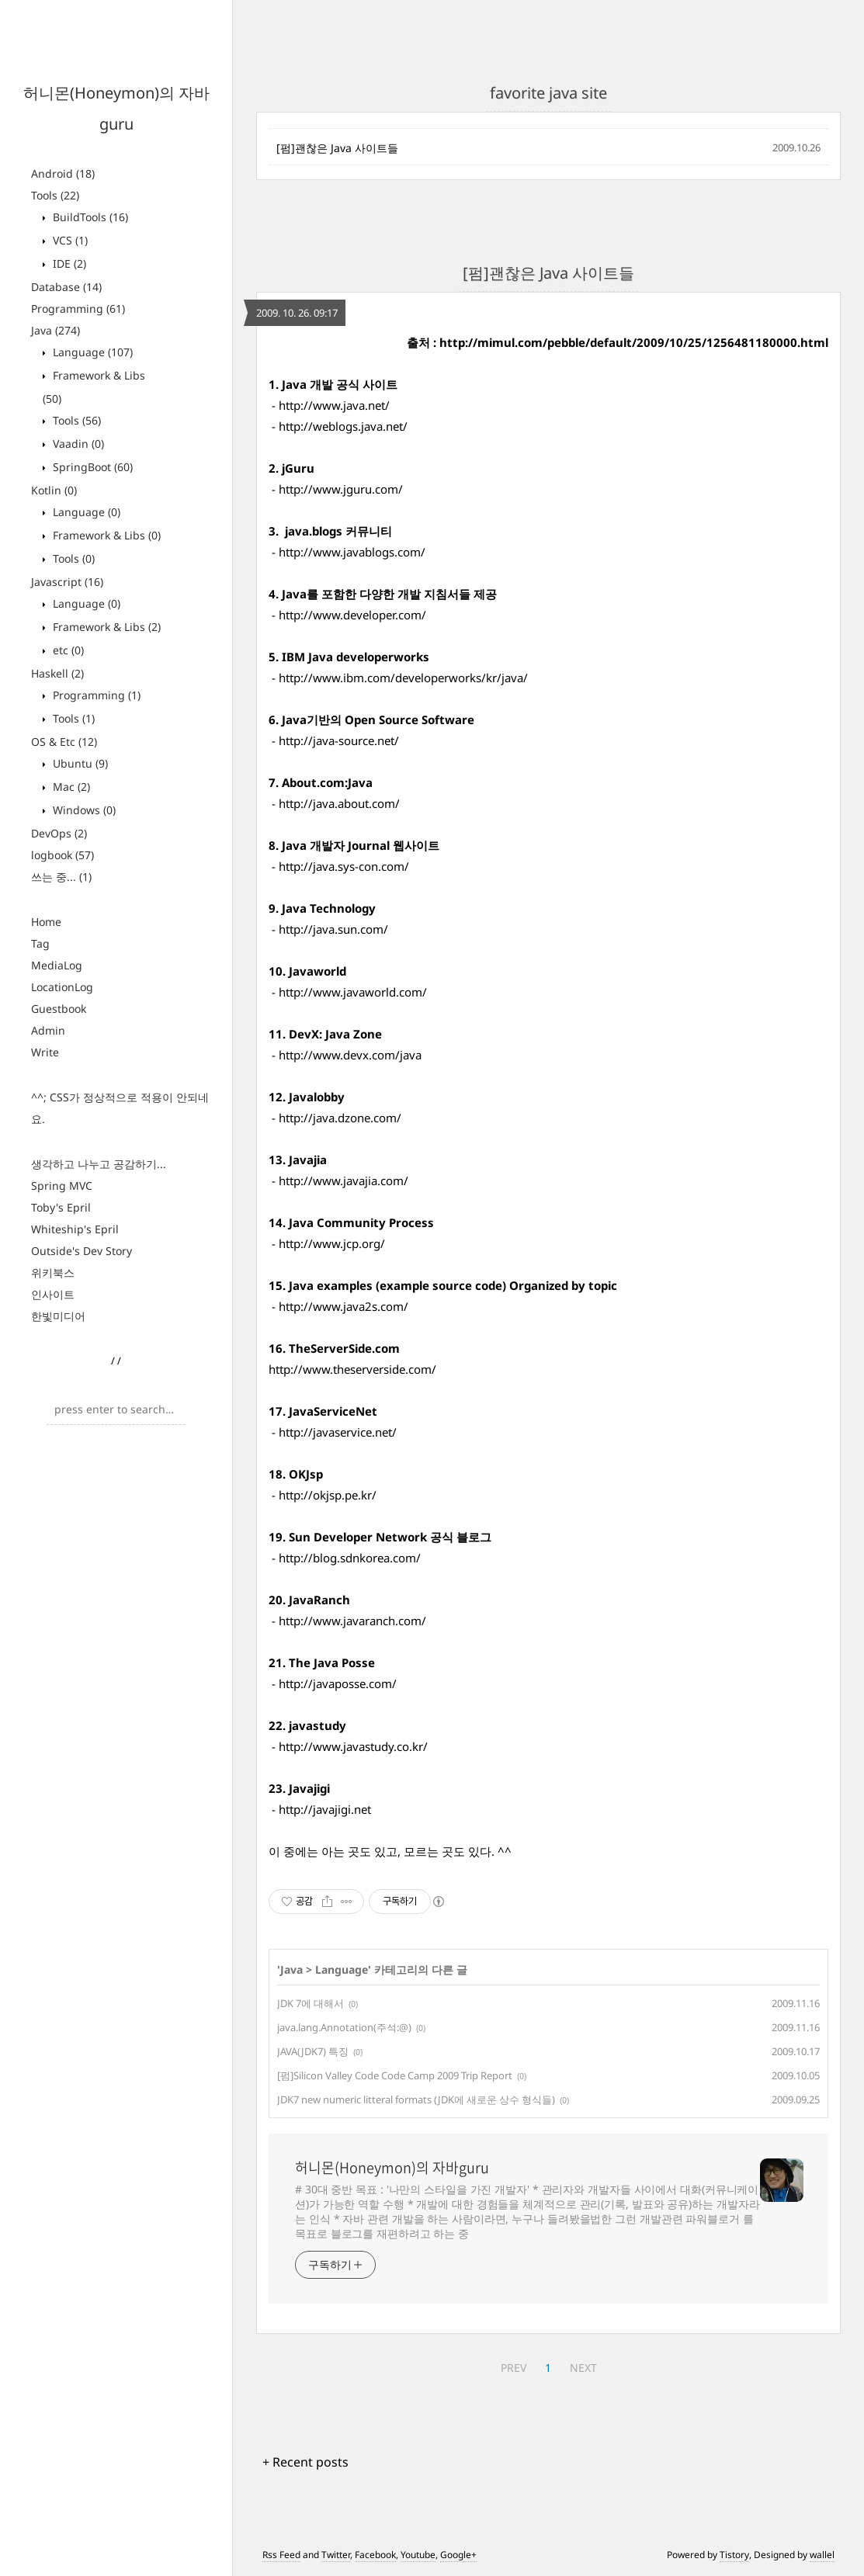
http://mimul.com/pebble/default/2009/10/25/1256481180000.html (633, 342)
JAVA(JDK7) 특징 (313, 2051)
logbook (62, 855)
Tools (55, 195)
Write (45, 1052)
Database (66, 286)
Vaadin (77, 443)
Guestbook (58, 1008)
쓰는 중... (61, 876)
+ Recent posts (305, 2461)
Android (63, 173)
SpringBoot (91, 466)
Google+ (458, 2554)
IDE (68, 263)
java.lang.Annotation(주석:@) (344, 2027)
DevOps (59, 833)
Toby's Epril (61, 1207)
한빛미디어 (58, 1316)
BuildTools (89, 217)
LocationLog (62, 986)
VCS (69, 240)
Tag (40, 943)
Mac (70, 786)
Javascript (67, 581)
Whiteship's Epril (75, 1229)
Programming (78, 308)
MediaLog (56, 965)
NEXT (583, 2367)
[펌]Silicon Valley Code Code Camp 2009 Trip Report (394, 2075)
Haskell (57, 673)
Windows (83, 810)
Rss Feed (281, 2554)
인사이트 (53, 1294)
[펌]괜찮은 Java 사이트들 (337, 147)
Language (91, 352)
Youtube (418, 2554)
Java (55, 330)
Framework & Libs (105, 535)
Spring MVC (61, 1185)
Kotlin (54, 490)
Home (46, 921)
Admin (48, 1030)
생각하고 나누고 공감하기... (98, 1163)
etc (67, 650)
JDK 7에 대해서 (310, 2003)
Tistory (734, 2554)
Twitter (335, 2554)
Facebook (375, 2554)
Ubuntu (79, 763)
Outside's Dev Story (81, 1250)
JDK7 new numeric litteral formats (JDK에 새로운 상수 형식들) (416, 2099)
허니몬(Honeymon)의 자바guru (392, 2167)
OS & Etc (64, 741)
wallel (822, 2554)
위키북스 (53, 1272)
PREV (513, 2367)
